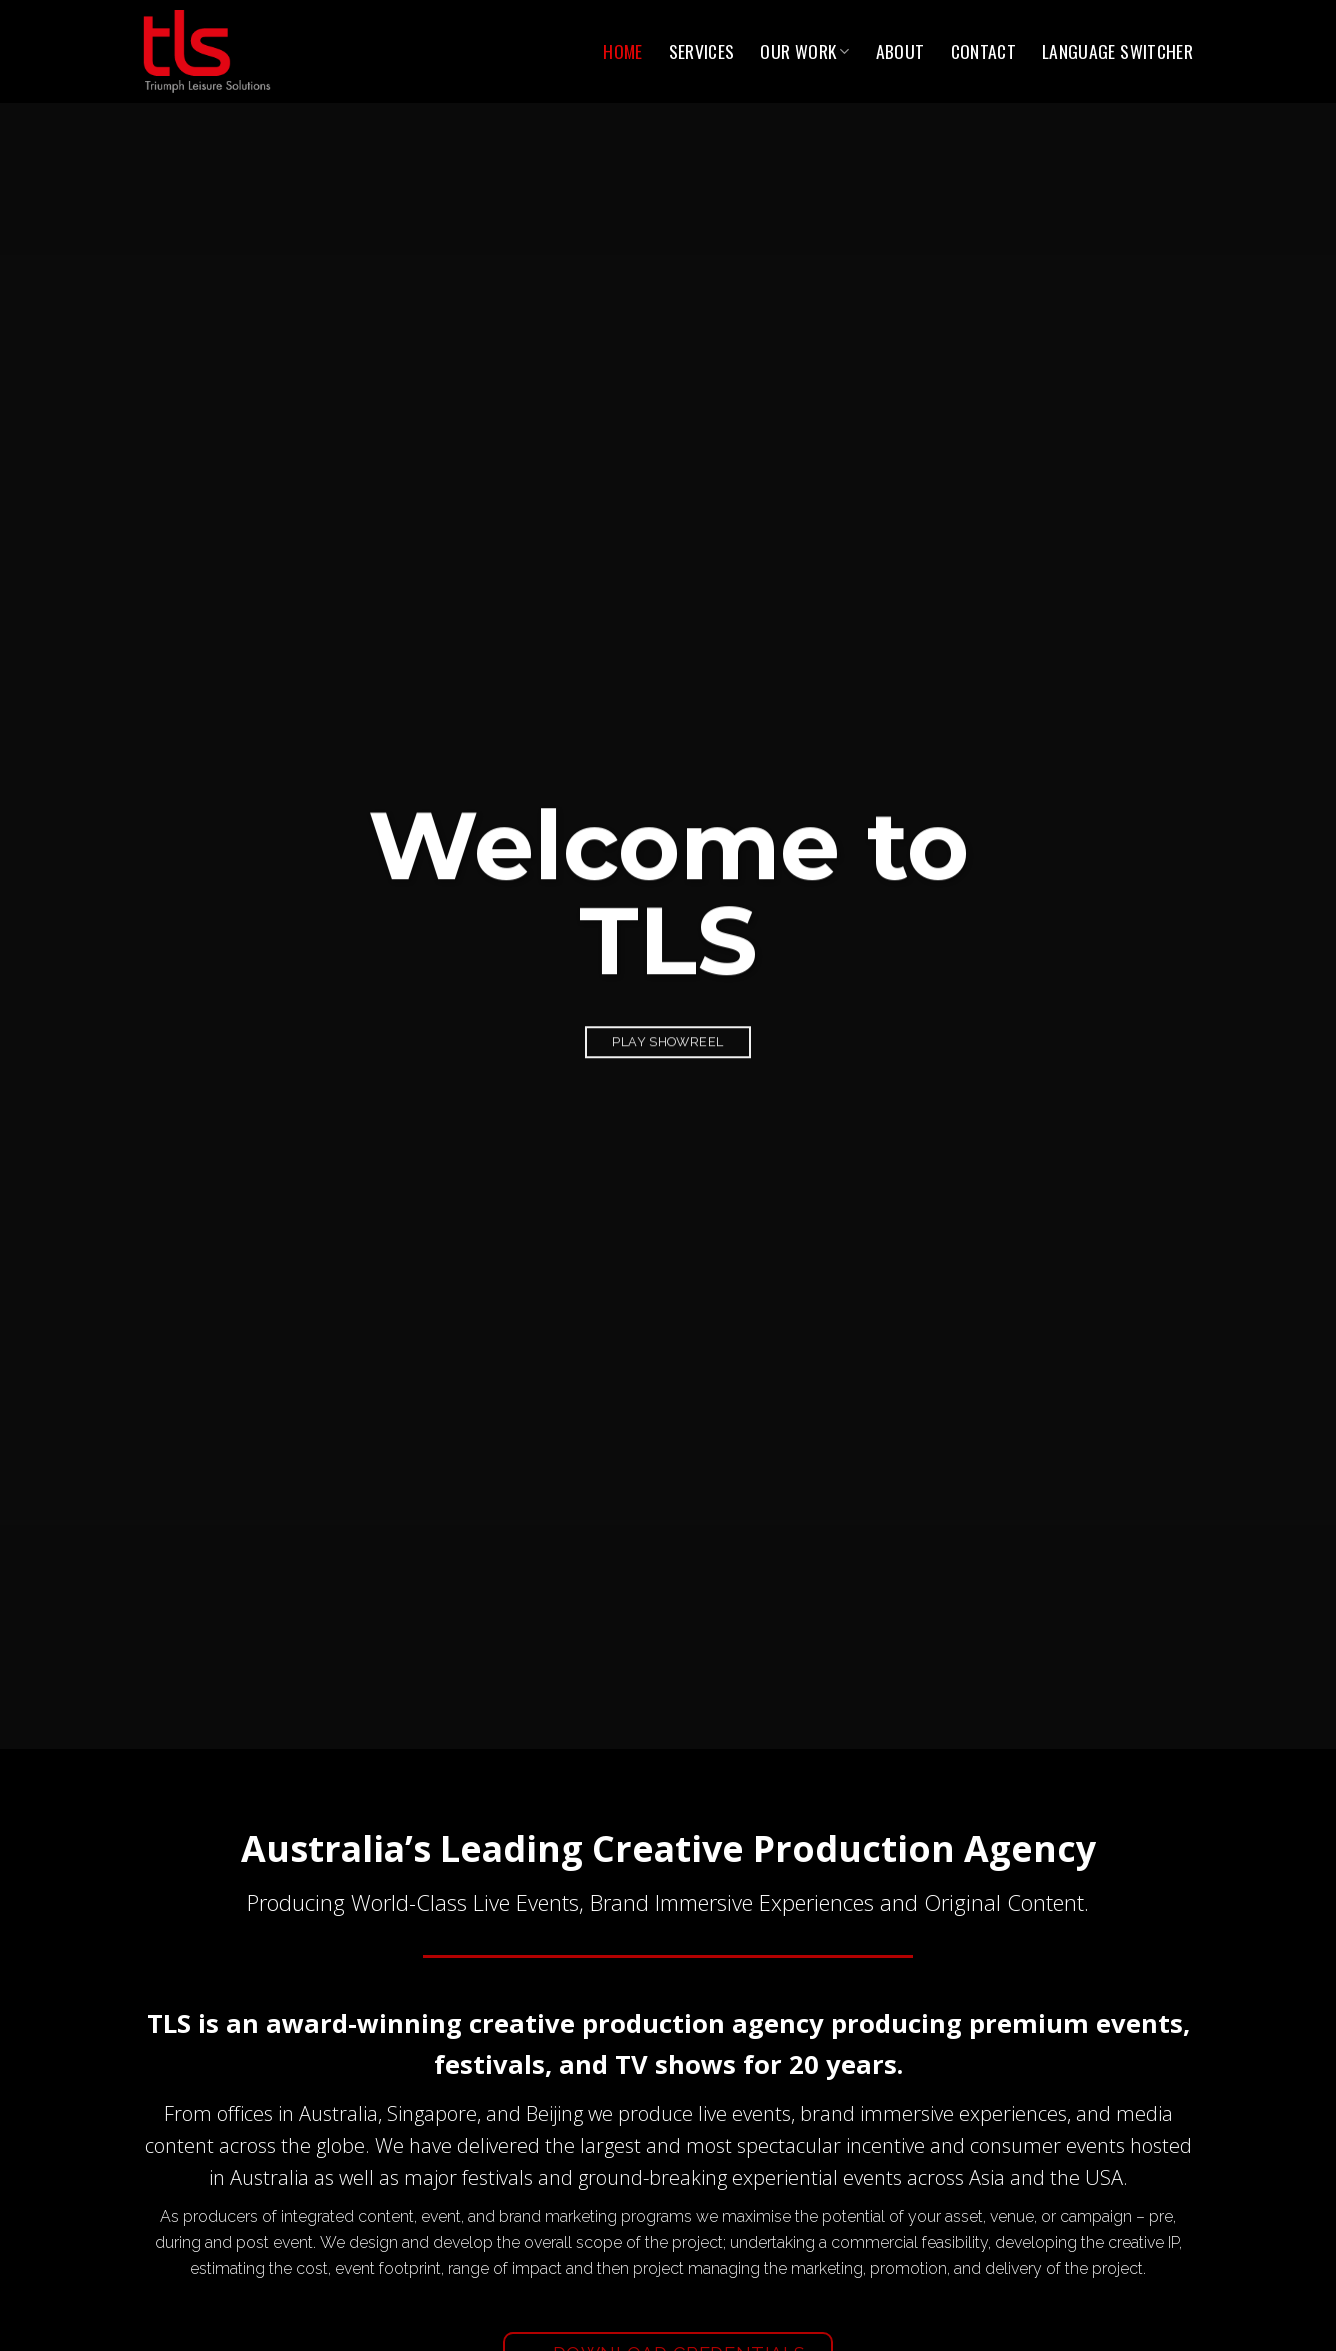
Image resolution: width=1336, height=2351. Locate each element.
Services (702, 51)
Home (622, 51)
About (900, 51)
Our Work (804, 51)
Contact (983, 51)
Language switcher (1117, 51)
